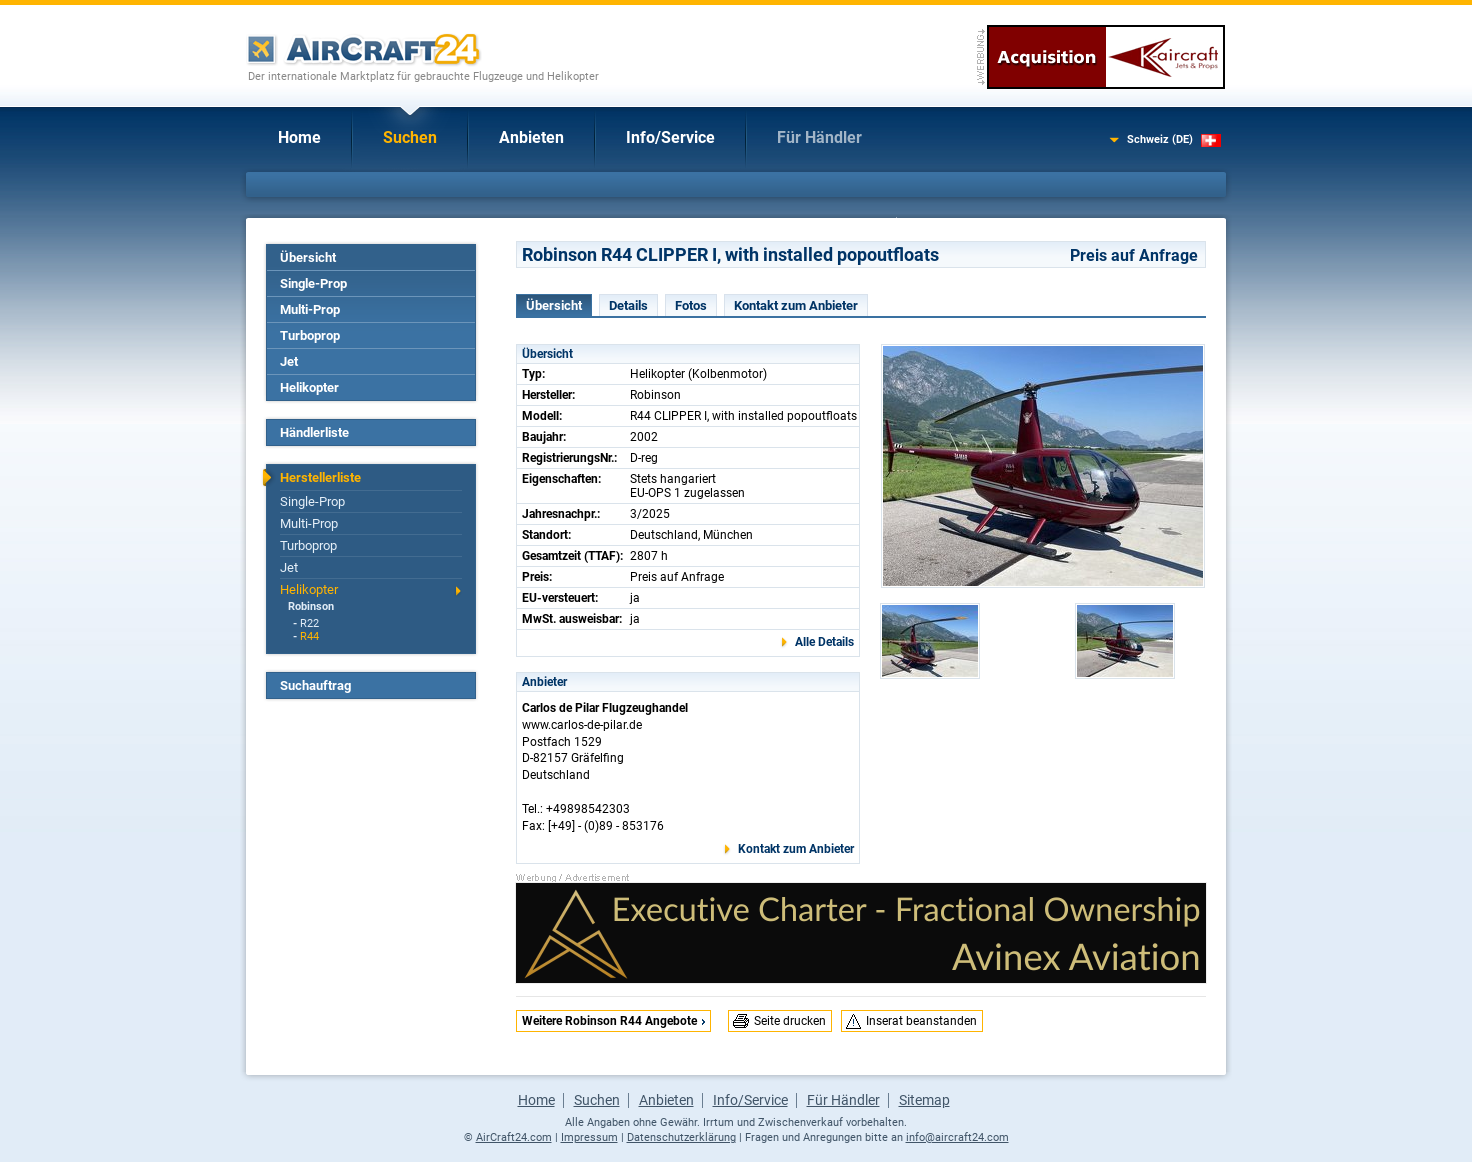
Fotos (691, 305)
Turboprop (310, 335)
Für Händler (819, 137)
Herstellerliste (320, 477)
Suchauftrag (315, 685)
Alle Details (824, 642)
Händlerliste (314, 432)
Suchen (410, 137)
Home (299, 137)
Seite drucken (790, 1021)
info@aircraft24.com (957, 1137)
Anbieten (531, 137)
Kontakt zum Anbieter (796, 305)
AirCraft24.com (514, 1137)
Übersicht (308, 257)
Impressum (589, 1137)
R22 (309, 623)
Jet (289, 361)
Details (628, 305)
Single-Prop (313, 283)
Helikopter (309, 387)
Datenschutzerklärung (681, 1137)
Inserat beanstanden (921, 1021)
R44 (309, 636)
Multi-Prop (310, 309)
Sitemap (924, 1100)
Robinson (311, 606)
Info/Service (670, 137)
